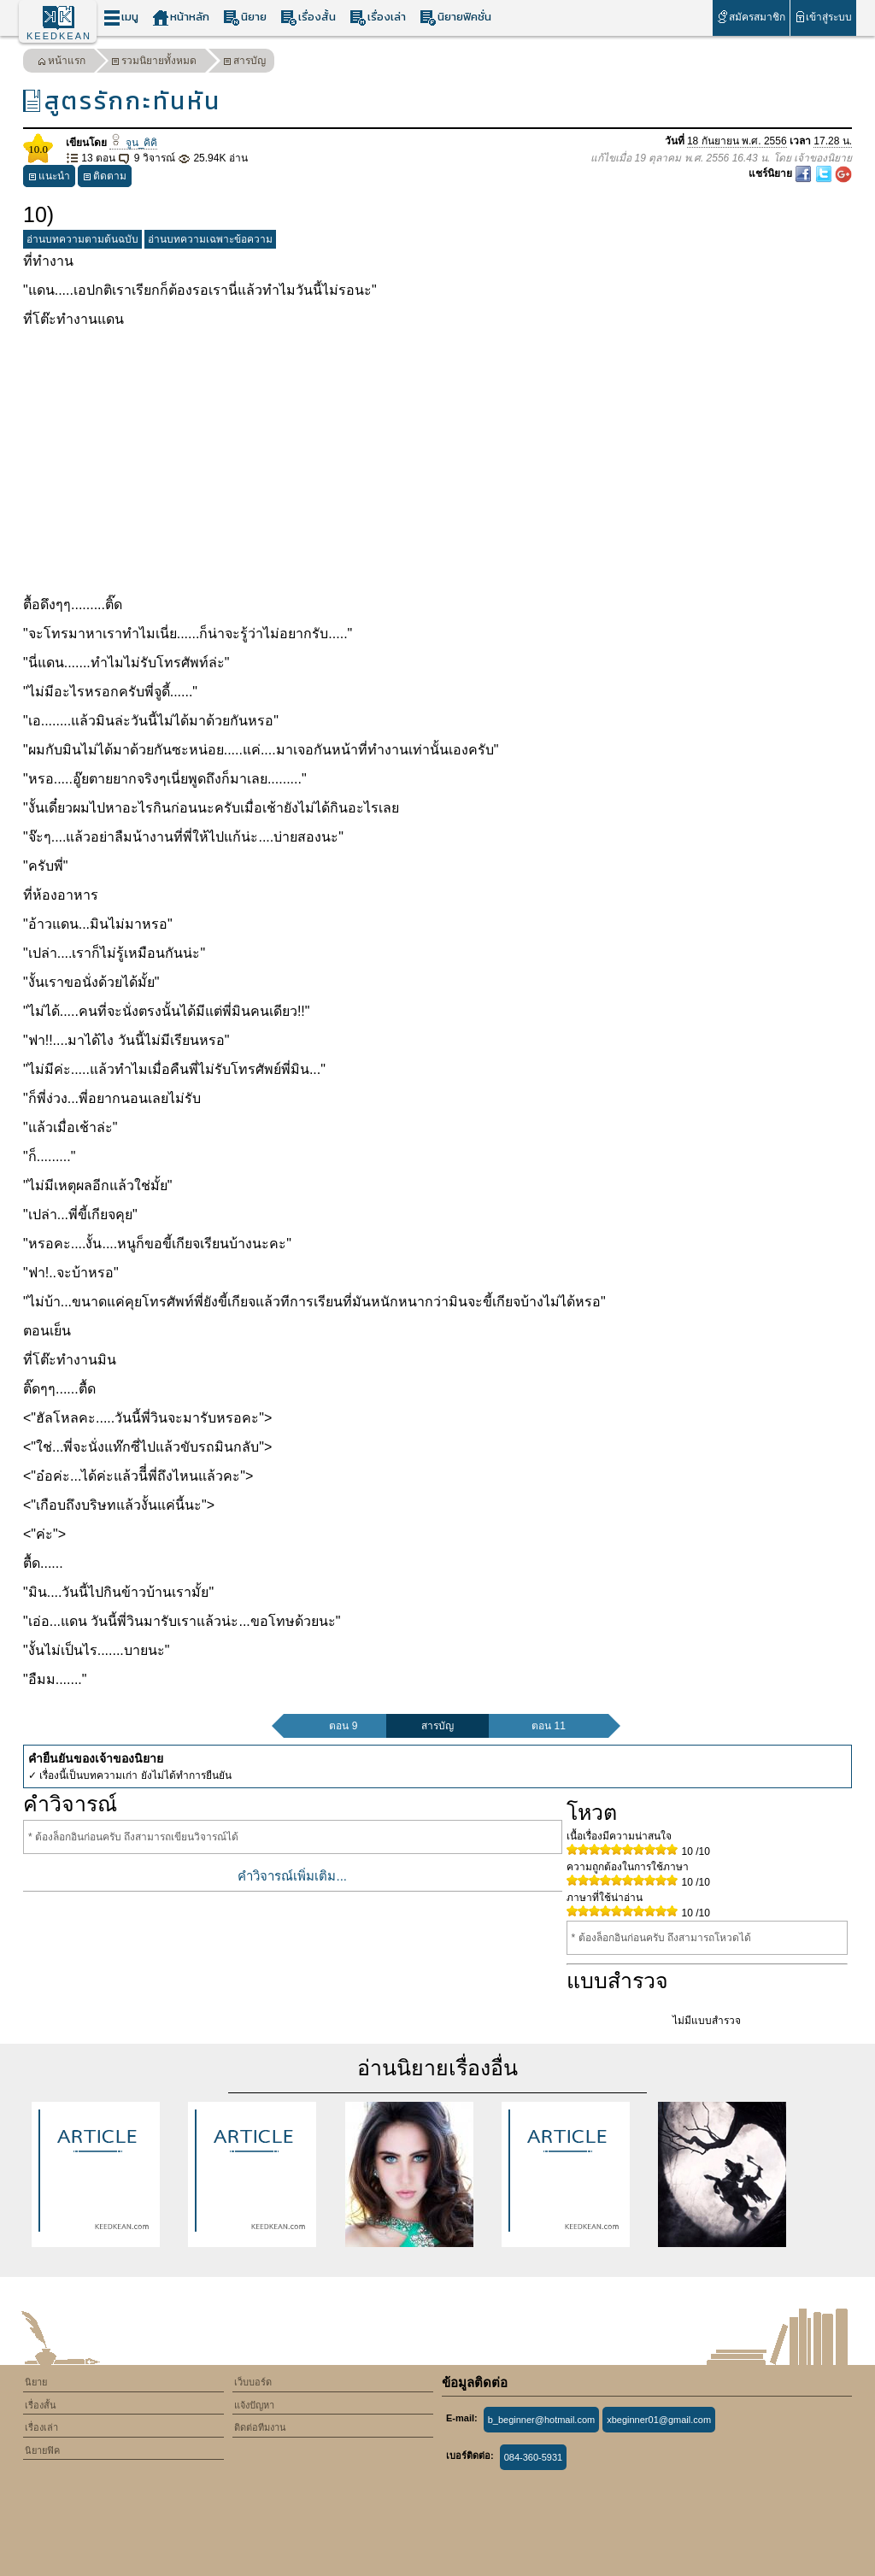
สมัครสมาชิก (750, 16)
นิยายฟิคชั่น (455, 17)
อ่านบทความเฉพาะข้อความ (210, 239)
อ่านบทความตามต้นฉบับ (82, 239)
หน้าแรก (61, 63)
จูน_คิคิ (133, 143)
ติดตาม (104, 178)
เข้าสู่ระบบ (823, 16)
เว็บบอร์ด (253, 2382)
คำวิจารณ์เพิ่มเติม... (292, 1876)
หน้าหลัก (180, 17)
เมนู (120, 17)
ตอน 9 (343, 1726)
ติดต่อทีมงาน (260, 2427)
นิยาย (245, 17)
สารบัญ (244, 63)
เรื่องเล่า (377, 17)
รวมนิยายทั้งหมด (154, 63)
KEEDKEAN (58, 36)
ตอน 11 (548, 1726)
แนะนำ (49, 178)
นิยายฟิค (42, 2450)
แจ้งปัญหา (254, 2405)
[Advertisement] (437, 462)
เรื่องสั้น (308, 17)
